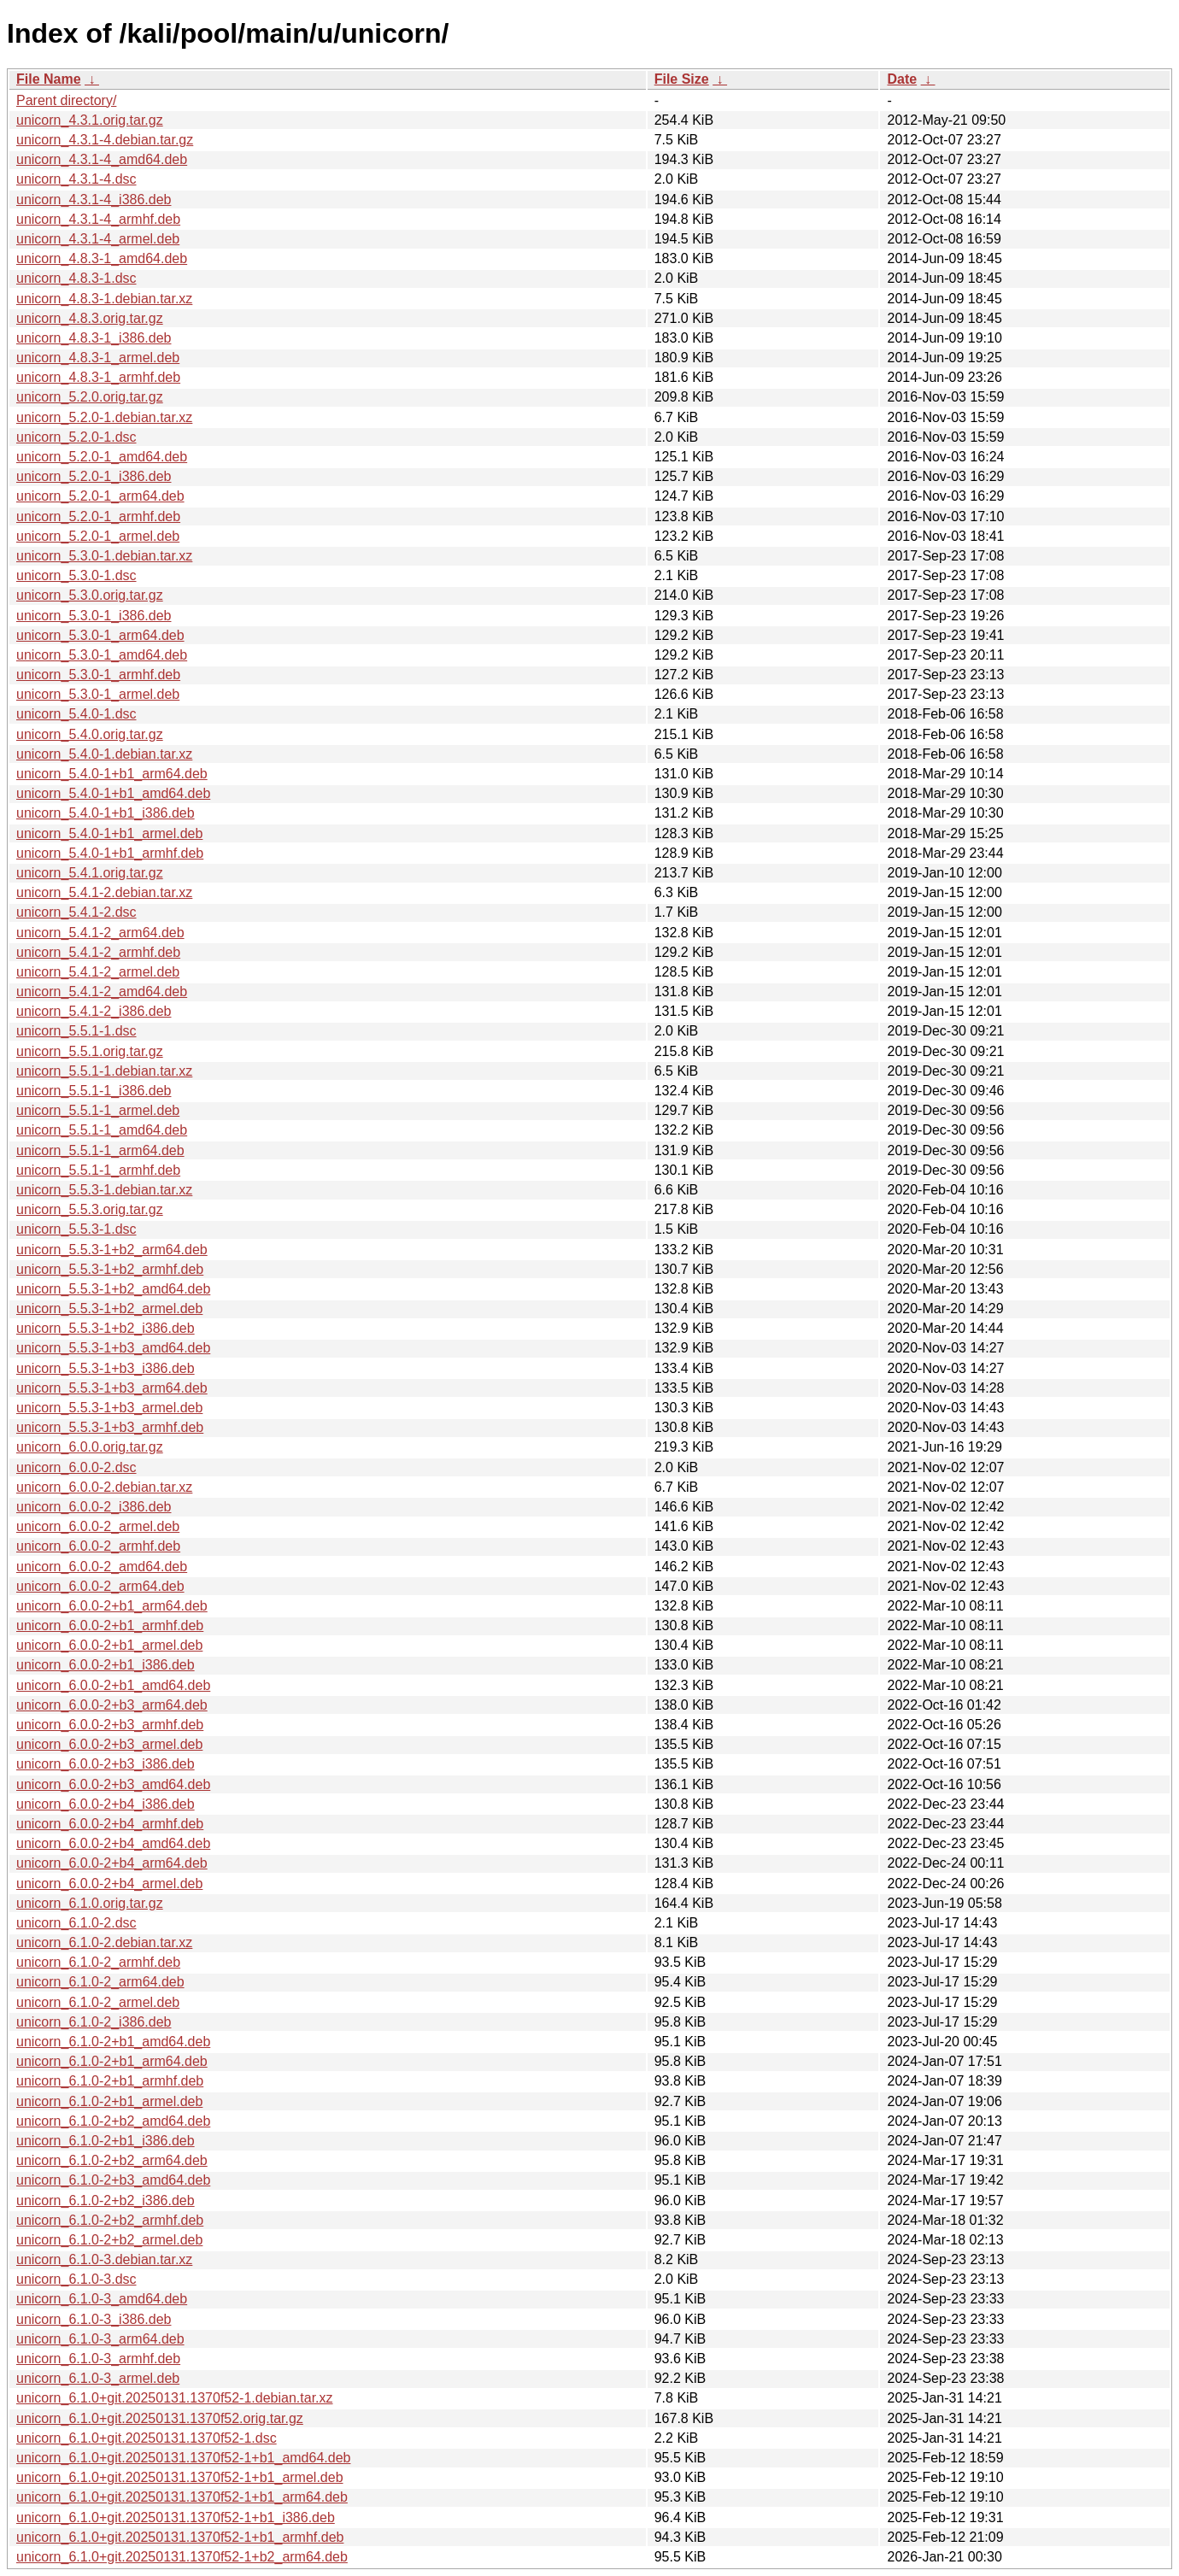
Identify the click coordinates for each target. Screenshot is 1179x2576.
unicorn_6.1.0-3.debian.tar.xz (104, 2259)
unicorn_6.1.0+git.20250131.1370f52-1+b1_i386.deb (175, 2517)
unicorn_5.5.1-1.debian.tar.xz (104, 1071)
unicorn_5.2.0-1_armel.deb (97, 536)
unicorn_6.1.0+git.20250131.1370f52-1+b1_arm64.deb (182, 2497)
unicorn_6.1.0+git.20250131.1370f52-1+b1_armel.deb (179, 2477)
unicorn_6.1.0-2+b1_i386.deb (105, 2140)
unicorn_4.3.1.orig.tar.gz (89, 120)
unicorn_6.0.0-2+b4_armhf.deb (109, 1823)
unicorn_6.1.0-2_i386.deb (93, 2022)
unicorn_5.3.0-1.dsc (76, 575)
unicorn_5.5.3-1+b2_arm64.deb (112, 1249)
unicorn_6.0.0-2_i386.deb (93, 1506)
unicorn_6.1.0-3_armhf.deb (98, 2358)
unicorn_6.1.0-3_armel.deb (97, 2378)
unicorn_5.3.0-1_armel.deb (97, 694)
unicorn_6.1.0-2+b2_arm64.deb (112, 2160)
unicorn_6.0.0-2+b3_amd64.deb (113, 1784)
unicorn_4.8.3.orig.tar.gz (89, 318)
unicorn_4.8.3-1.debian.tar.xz (104, 298)
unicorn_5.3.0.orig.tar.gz (89, 595)
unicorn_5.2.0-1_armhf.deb (98, 516)
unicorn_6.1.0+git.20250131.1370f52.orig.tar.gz (159, 2418)
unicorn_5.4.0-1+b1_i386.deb (105, 813)
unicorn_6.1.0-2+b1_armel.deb (109, 2101)
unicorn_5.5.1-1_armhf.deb (98, 1170)
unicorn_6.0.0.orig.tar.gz (89, 1447)
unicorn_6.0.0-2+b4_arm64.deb (112, 1863)
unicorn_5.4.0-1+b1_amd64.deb (113, 793)
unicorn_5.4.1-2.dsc (76, 912)
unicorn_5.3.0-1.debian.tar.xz (104, 556)
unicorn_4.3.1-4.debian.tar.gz (104, 139)
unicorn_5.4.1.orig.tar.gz (89, 873)
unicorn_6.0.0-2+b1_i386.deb (105, 1665)
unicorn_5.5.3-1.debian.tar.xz (104, 1189)
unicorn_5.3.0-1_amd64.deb (101, 655)
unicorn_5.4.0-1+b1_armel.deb (109, 833)
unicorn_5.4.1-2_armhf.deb (98, 952)
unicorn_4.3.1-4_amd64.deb (101, 159)
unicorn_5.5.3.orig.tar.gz (89, 1209)
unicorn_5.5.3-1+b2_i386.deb (105, 1328)
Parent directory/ (66, 100)
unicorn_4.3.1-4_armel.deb (97, 239)
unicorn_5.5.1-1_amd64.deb (101, 1130)
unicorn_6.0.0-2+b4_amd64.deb (113, 1843)
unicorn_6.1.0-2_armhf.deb (98, 1962)
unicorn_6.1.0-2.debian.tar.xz (104, 1942)
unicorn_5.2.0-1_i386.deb (93, 476)
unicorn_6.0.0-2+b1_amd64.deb (113, 1685)
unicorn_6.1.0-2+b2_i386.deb (105, 2200)
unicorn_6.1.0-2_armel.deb (97, 2002)
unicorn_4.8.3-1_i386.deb (93, 338)
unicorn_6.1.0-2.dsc (76, 1923)
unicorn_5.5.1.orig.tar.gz (89, 1051)
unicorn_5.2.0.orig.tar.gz (89, 397)
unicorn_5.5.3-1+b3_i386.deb (105, 1368)
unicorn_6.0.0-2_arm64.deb (100, 1586)
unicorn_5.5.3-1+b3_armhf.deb (109, 1427)
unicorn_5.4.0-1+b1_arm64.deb (112, 773)
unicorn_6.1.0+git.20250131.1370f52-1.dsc (146, 2438)
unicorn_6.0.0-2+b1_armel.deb (109, 1645)
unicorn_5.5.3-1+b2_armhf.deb (109, 1269)
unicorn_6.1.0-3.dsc (76, 2279)
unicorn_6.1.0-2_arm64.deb (100, 1982)
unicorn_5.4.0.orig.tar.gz (89, 734)
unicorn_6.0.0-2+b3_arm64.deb (112, 1705)
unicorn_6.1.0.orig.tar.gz (89, 1903)
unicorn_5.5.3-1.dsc (76, 1229)
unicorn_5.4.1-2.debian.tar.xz (104, 892)
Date (902, 79)
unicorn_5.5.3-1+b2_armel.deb (109, 1308)
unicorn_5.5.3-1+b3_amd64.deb (113, 1348)
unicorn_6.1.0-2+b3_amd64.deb (113, 2180)
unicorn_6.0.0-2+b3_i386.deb (105, 1764)
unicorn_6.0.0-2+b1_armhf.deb (109, 1625)
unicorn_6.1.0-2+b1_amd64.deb (113, 2041)
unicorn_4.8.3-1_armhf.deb (98, 377)
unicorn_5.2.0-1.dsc (76, 437)
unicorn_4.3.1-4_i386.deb (93, 199)
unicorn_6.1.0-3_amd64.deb (101, 2298)
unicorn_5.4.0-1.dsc (76, 714)
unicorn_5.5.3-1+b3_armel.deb (109, 1407)
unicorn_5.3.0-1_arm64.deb (100, 635)
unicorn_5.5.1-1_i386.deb (93, 1090)
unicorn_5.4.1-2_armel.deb (97, 972)
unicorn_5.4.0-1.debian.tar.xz (104, 754)
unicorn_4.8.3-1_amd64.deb (101, 258)
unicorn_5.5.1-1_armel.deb (97, 1110)
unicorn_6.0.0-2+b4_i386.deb (105, 1804)
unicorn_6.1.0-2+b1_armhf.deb (109, 2081)
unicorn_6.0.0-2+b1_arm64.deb (112, 1606)
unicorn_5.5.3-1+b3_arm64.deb (112, 1388)
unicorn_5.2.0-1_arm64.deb (100, 496)
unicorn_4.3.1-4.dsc (76, 179)
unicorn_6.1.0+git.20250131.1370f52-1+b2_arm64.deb (182, 2557)
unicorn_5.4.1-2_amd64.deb (101, 991)
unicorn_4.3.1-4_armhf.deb (98, 219)
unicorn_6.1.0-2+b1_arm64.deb (112, 2061)
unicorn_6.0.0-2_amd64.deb (101, 1566)
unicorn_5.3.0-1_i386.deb (93, 615)
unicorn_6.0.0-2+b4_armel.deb (109, 1883)
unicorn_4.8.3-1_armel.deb (97, 357)
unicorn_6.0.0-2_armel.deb (97, 1526)
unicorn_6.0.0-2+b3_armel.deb (109, 1744)
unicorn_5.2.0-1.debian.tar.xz (104, 417)
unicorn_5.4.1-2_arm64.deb (100, 932)
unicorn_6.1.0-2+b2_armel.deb (109, 2240)
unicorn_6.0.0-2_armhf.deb (98, 1546)
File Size (681, 79)
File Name (48, 79)
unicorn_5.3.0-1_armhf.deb (98, 674)
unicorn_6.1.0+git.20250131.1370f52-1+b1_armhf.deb (179, 2537)
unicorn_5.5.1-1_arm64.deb (100, 1150)
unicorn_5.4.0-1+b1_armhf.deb (109, 853)
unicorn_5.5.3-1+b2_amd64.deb (113, 1289)
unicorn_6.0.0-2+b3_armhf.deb (109, 1724)
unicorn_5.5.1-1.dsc (76, 1031)
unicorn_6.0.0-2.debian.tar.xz (104, 1487)
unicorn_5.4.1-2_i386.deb (93, 1011)
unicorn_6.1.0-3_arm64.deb (100, 2339)
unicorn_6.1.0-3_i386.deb (93, 2319)
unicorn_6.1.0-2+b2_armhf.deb (109, 2220)
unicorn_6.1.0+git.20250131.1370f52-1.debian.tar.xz (174, 2398)
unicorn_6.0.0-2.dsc (76, 1467)
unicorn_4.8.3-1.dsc (76, 278)
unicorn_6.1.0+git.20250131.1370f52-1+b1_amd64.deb (183, 2457)
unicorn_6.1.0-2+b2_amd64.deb (113, 2121)
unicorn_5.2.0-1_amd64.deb (101, 456)
